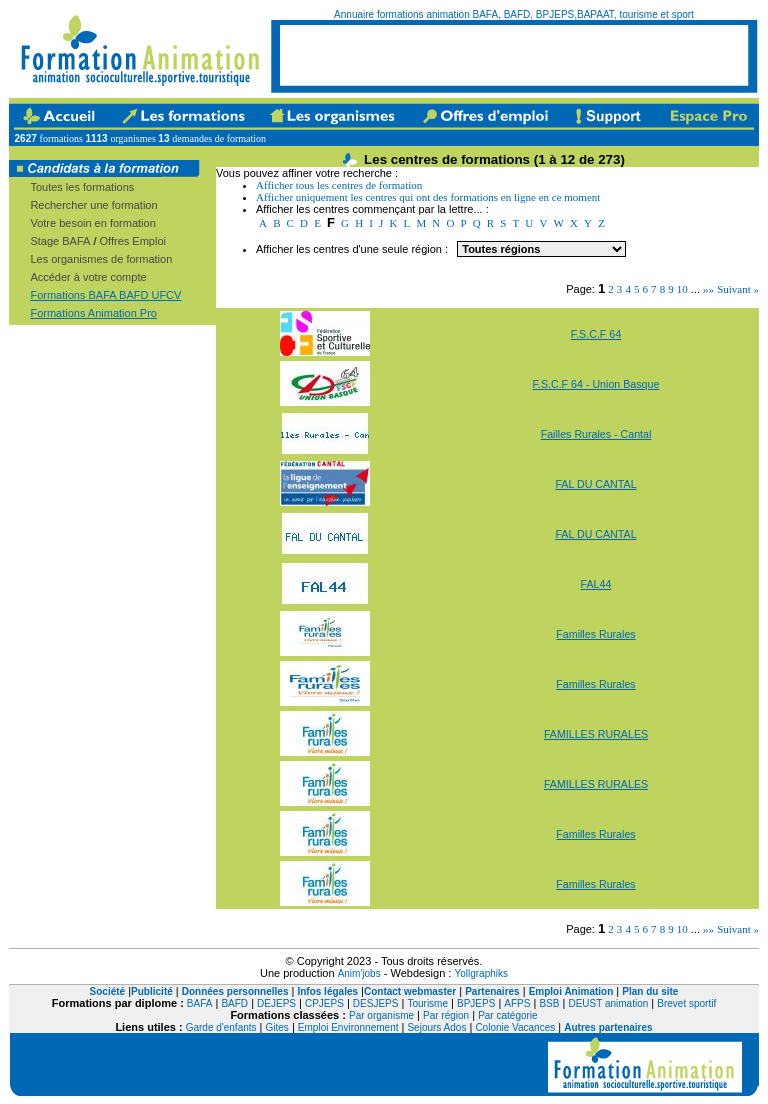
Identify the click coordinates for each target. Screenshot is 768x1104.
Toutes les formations (82, 187)
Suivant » (738, 289)
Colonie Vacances (515, 1027)
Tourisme (427, 1003)
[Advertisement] (514, 55)
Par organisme (381, 1015)
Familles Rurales (595, 634)
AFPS (517, 1003)
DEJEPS (276, 1003)
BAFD (234, 1003)
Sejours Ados (436, 1027)
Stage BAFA (60, 241)
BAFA (200, 1003)
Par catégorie (507, 1015)
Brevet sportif (686, 1003)
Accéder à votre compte (88, 277)
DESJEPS (376, 1003)
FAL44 (596, 584)
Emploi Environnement (348, 1027)
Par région (446, 1015)
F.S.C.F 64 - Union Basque (596, 384)
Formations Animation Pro (93, 313)
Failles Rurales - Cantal (596, 434)
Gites (277, 1027)
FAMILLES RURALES (596, 734)
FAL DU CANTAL (595, 484)
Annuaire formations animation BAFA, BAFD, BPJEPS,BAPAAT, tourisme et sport (514, 14)
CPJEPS (324, 1003)
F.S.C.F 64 (596, 334)
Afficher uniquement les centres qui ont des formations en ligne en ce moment (428, 197)
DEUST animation (608, 1003)
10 (682, 289)
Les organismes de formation (101, 259)
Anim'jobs (359, 973)
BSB (549, 1003)
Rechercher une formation (93, 205)
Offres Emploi (133, 241)
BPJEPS (476, 1003)
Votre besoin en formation (92, 223)
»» (708, 289)
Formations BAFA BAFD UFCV (105, 295)
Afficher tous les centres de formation (339, 185)
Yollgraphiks (481, 973)
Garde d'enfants (221, 1027)
